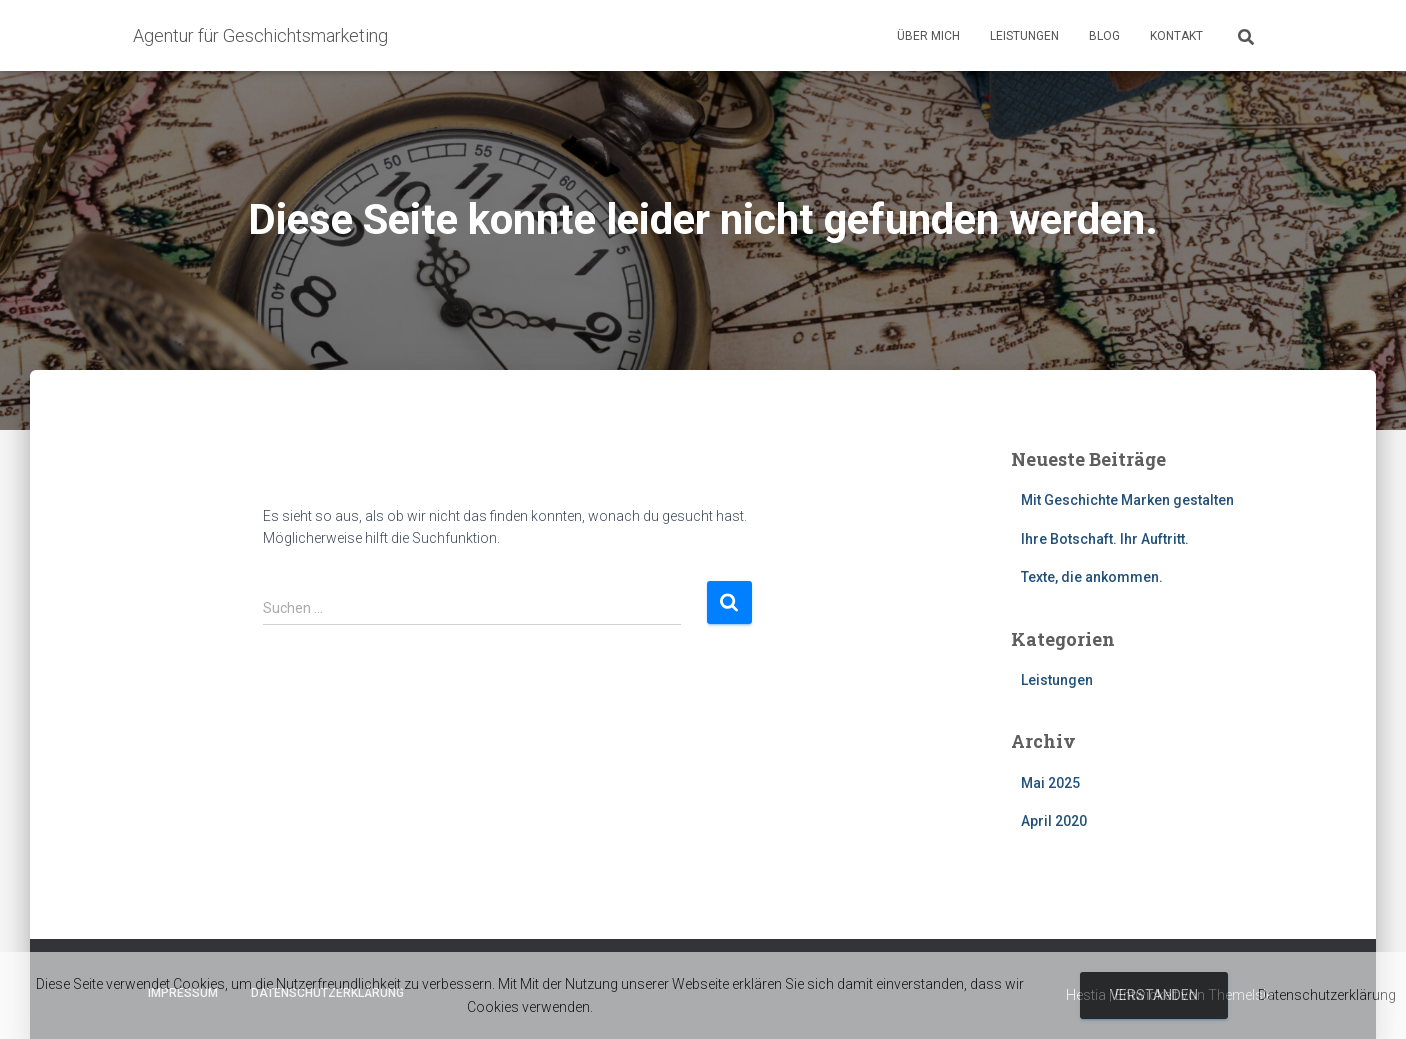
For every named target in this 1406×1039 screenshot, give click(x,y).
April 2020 (1054, 821)
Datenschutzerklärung (1327, 995)
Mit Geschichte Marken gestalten (1127, 500)
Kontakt (1176, 36)
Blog (1104, 36)
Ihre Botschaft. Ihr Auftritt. (1105, 539)
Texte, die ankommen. (1092, 577)
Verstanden (1154, 995)
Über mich (928, 36)
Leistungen (1024, 36)
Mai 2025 (1050, 783)
